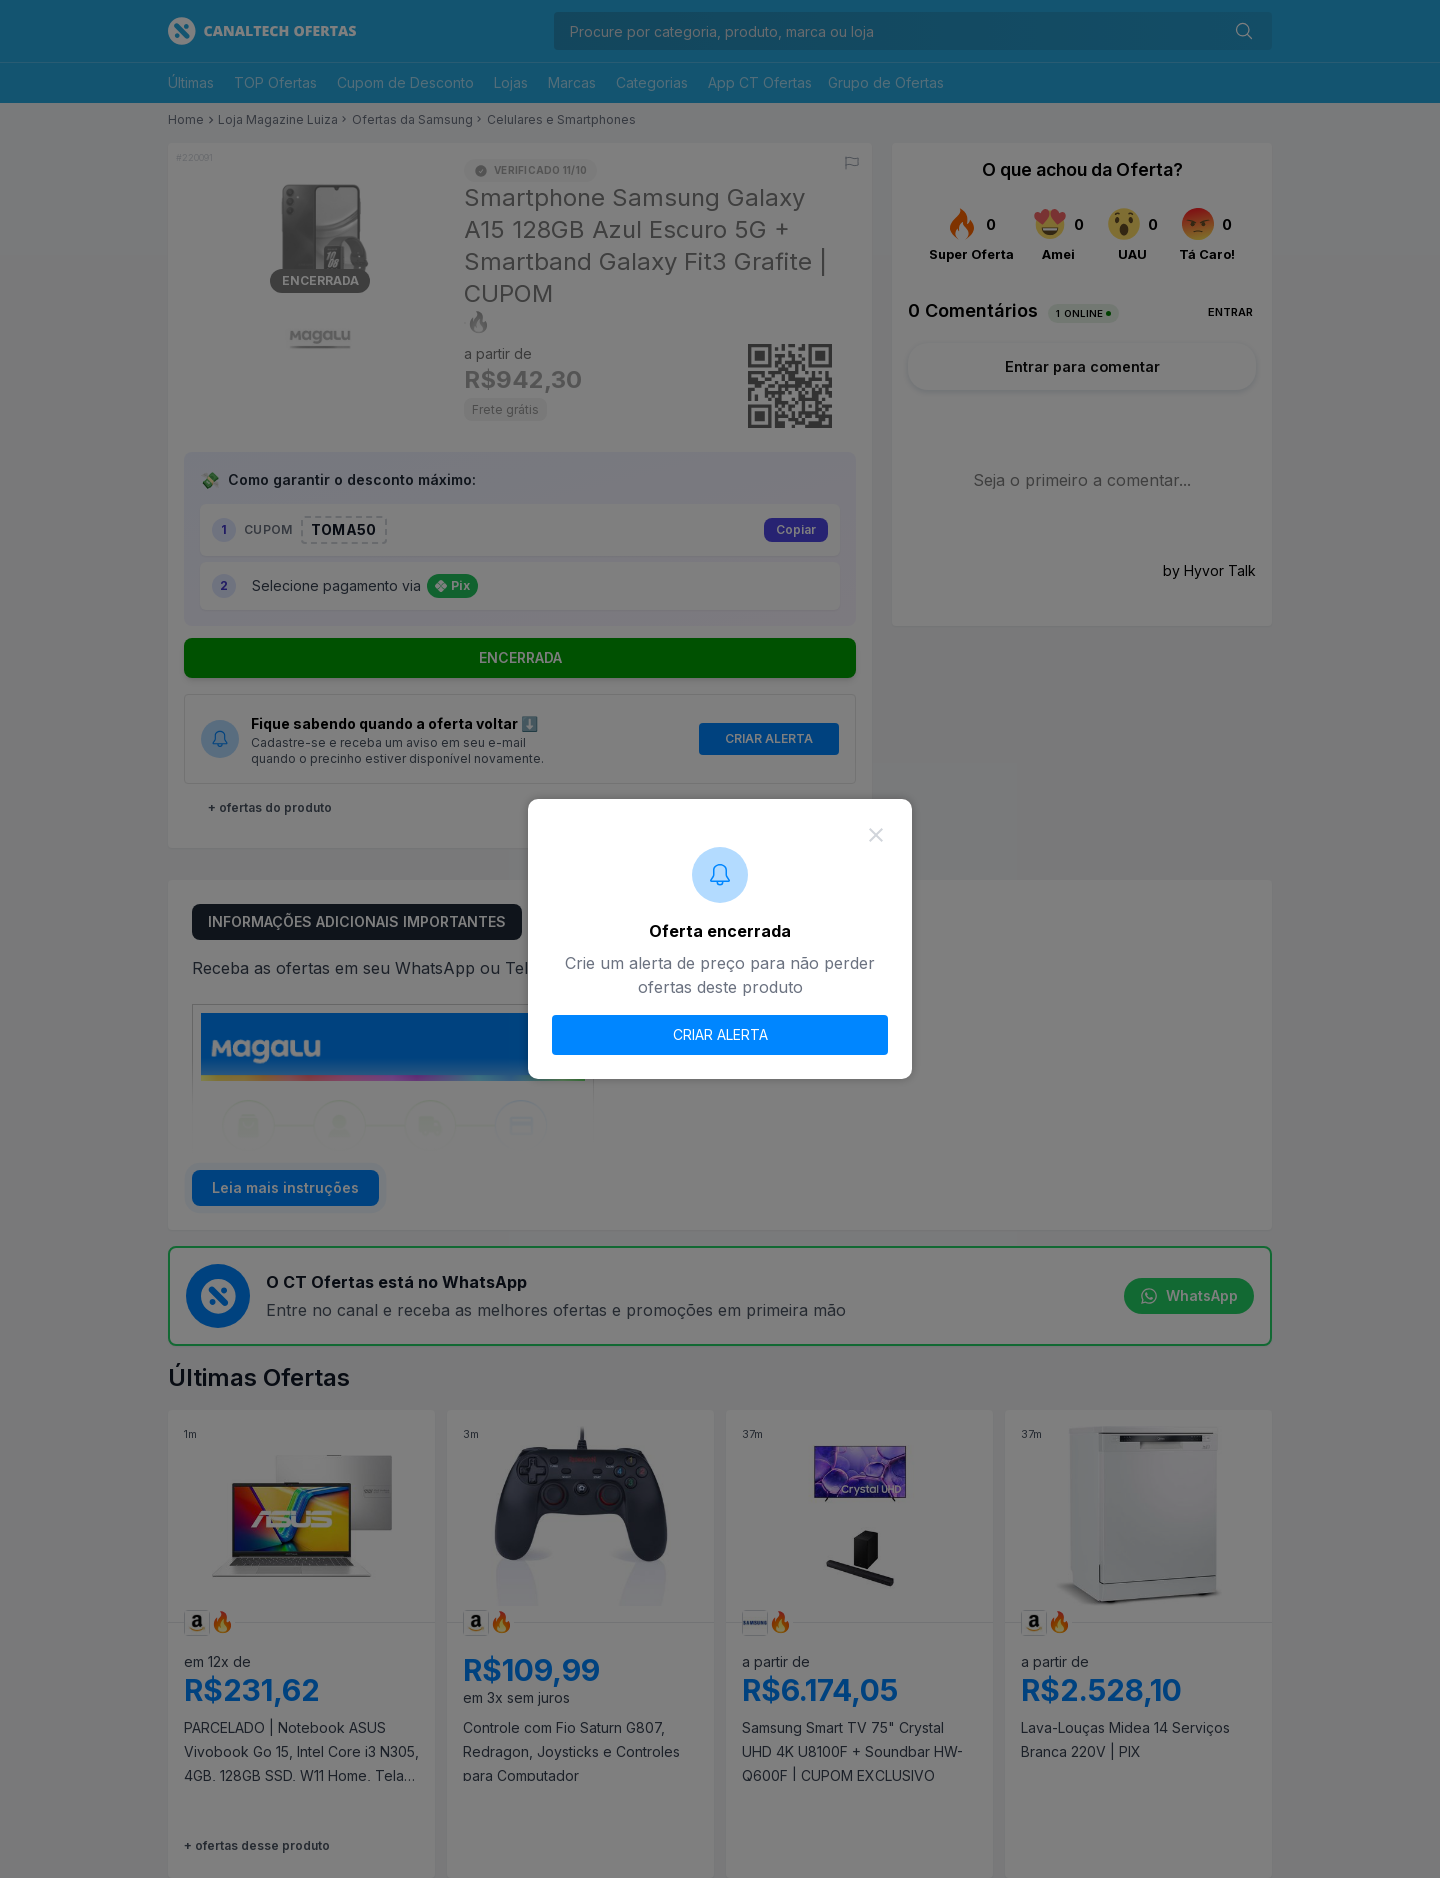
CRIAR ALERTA (720, 1034)
